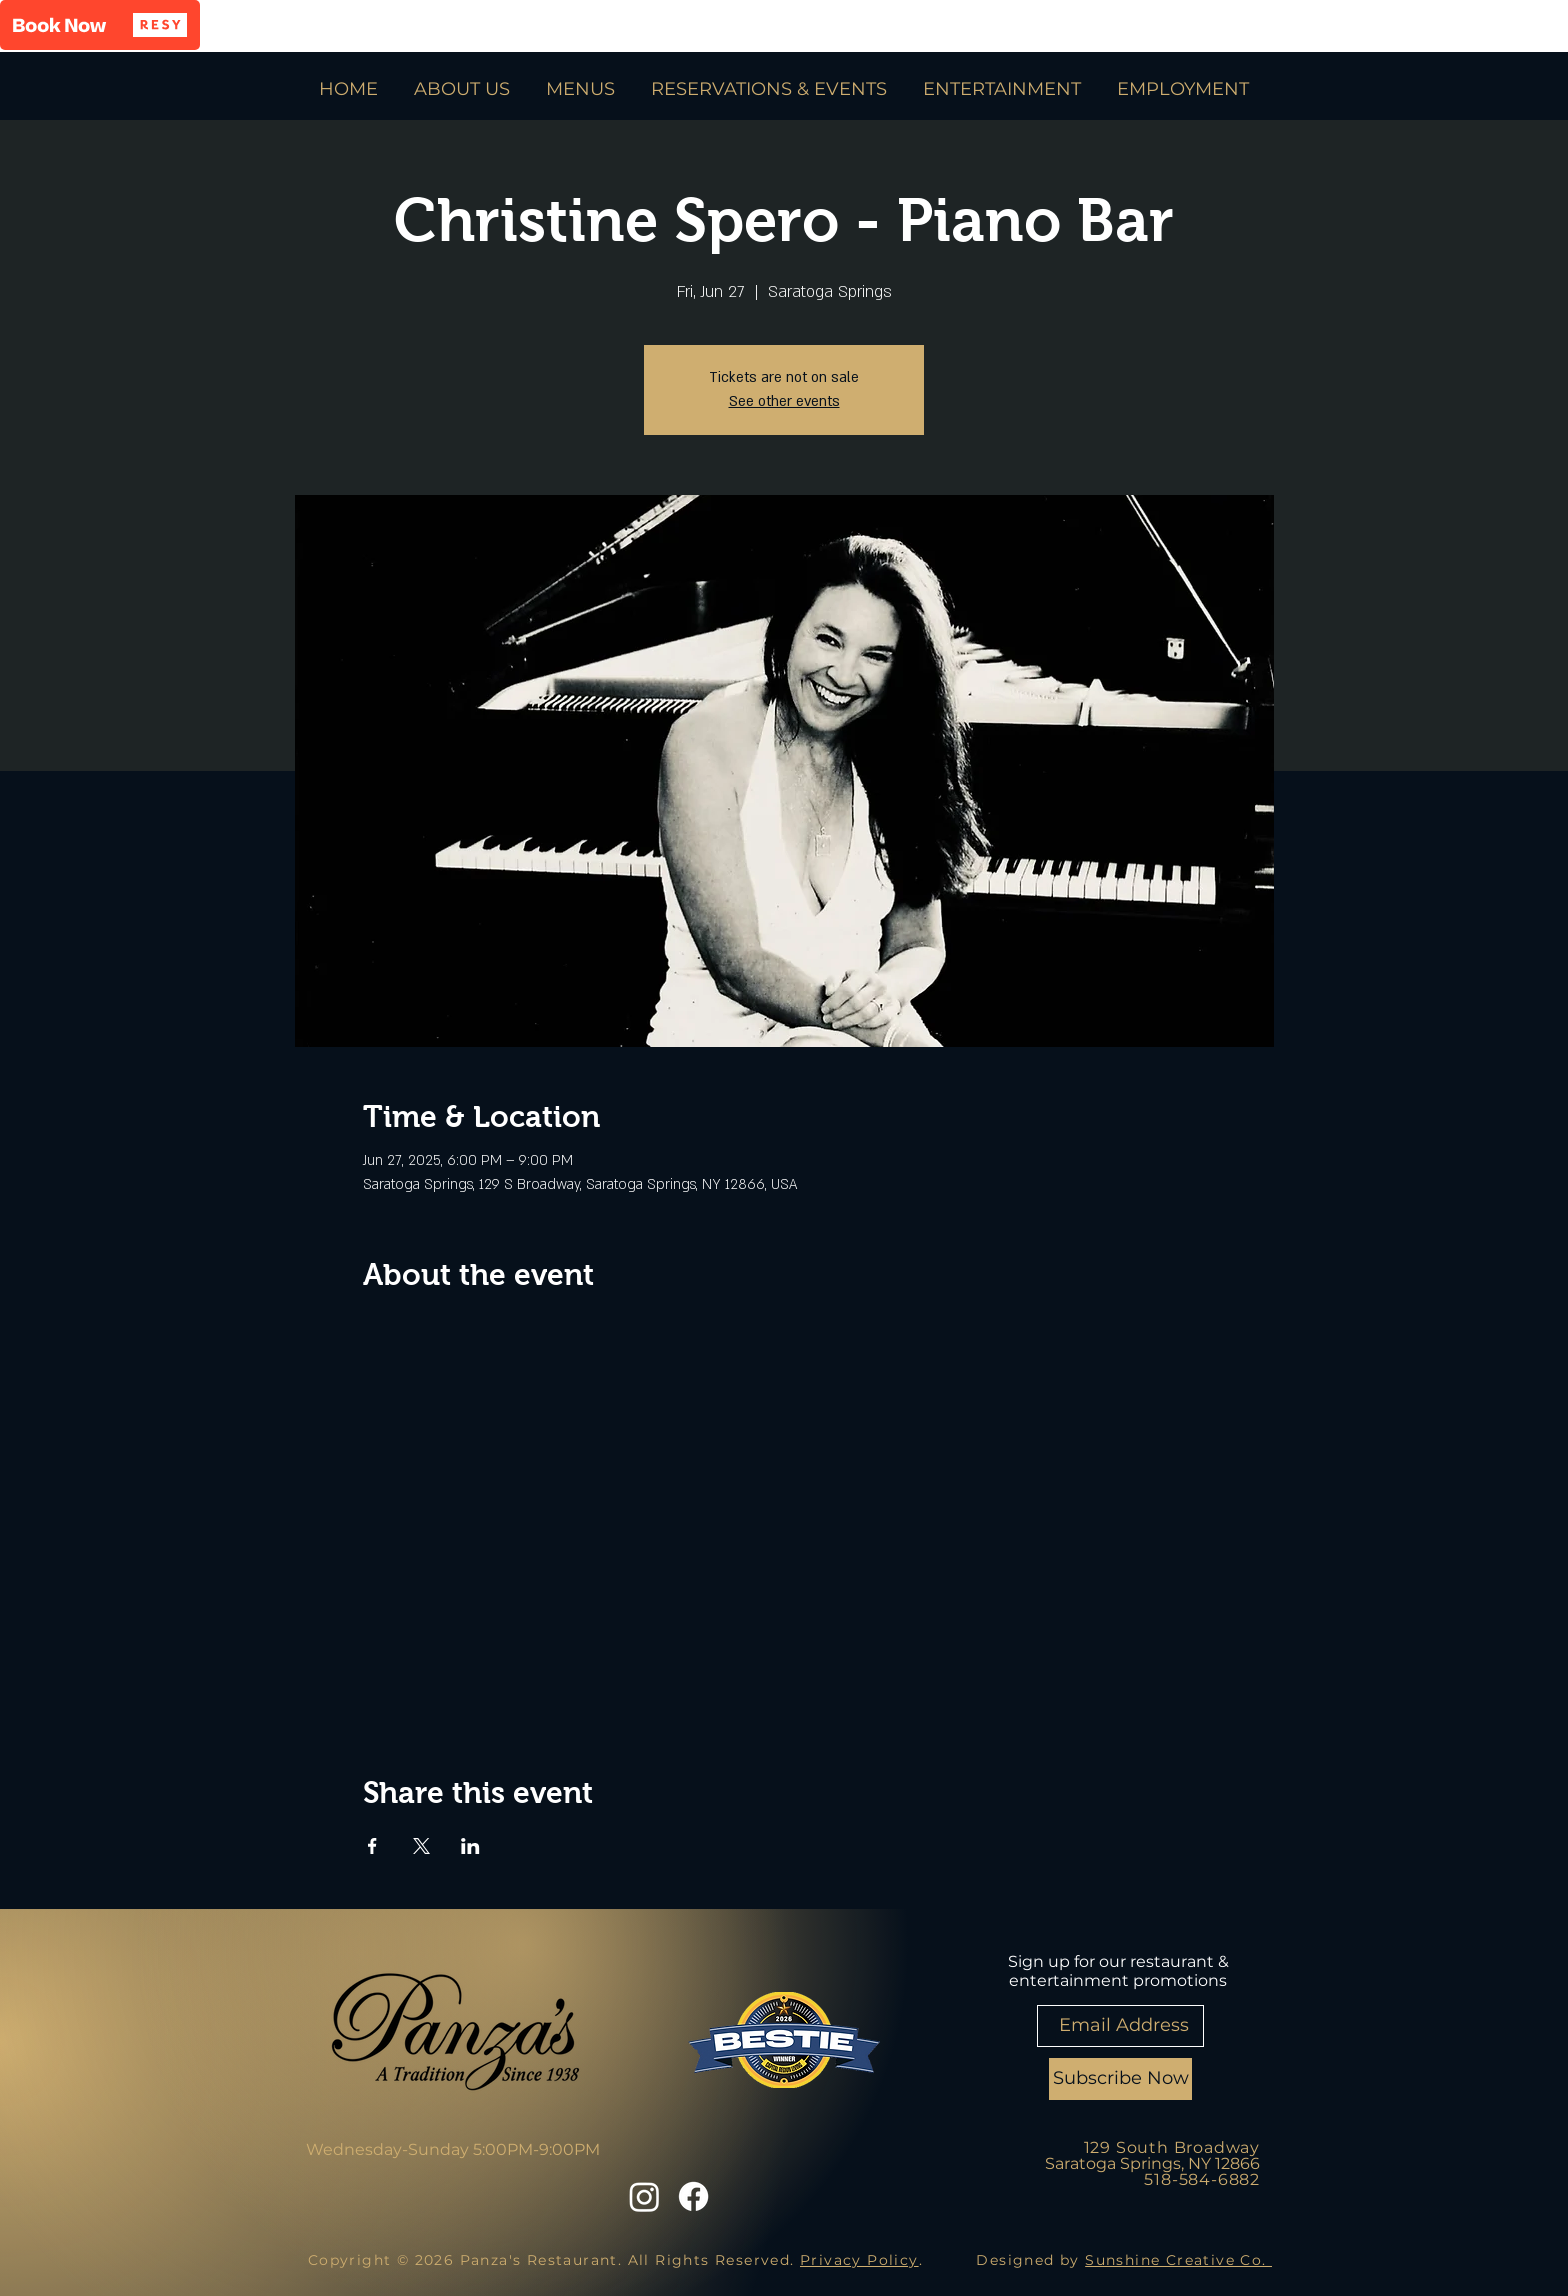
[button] (100, 25)
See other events (784, 401)
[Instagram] (644, 2196)
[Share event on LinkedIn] (470, 1846)
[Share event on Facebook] (372, 1846)
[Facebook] (693, 2196)
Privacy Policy (859, 2260)
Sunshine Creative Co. (1178, 2260)
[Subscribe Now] (1120, 2079)
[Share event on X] (421, 1846)
